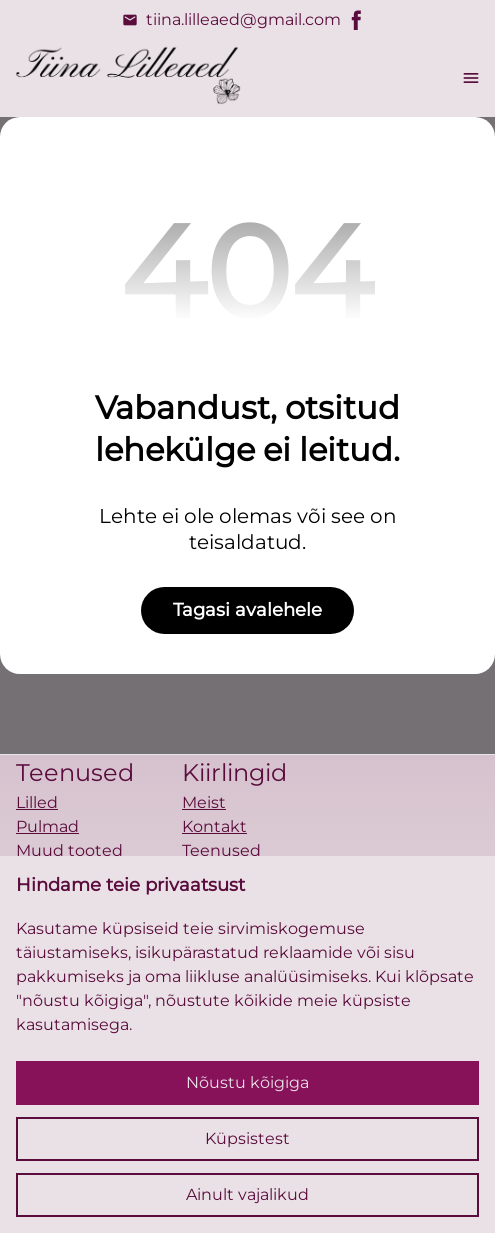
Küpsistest (247, 1138)
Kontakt (214, 826)
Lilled (37, 802)
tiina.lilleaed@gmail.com (231, 20)
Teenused (221, 850)
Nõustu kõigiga (247, 1082)
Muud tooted (69, 850)
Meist (204, 802)
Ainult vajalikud (247, 1194)
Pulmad (47, 826)
